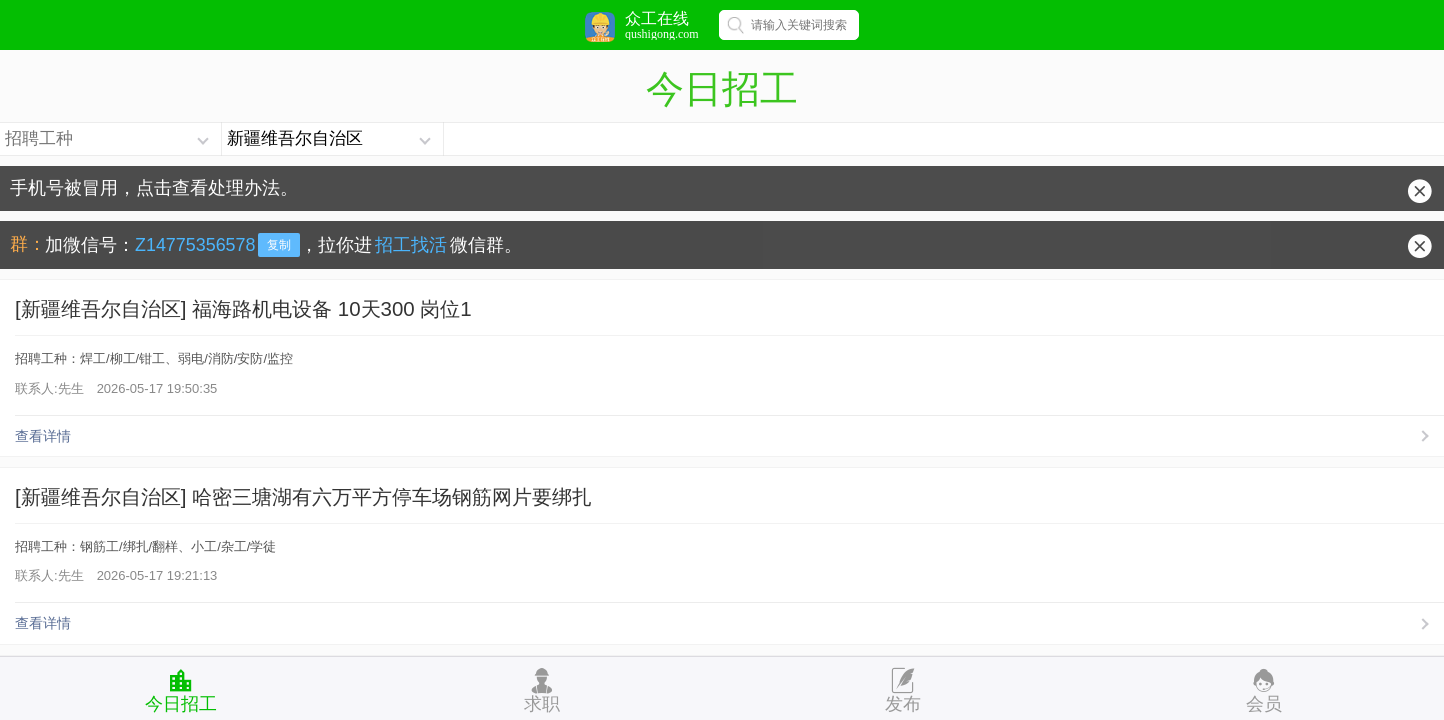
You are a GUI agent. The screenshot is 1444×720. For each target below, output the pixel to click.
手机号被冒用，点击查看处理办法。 (154, 188)
